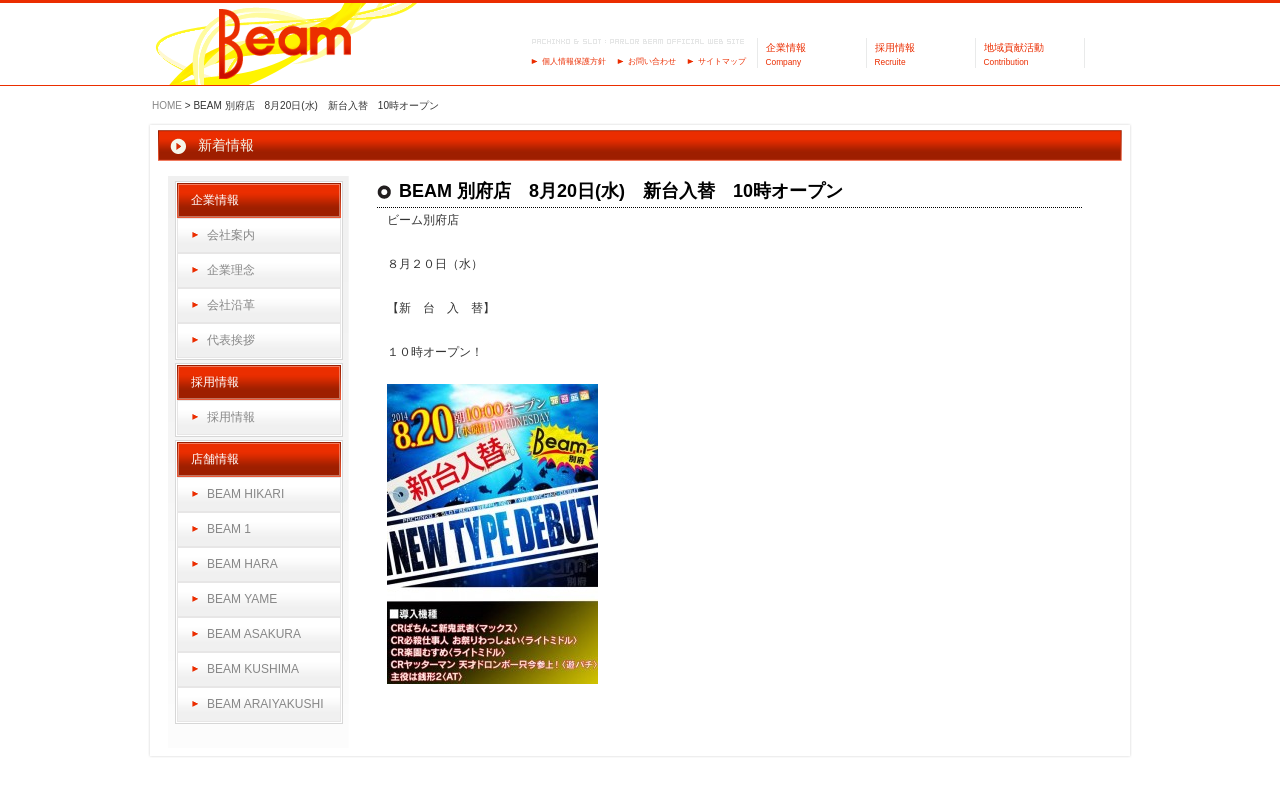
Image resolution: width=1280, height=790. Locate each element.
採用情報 (231, 417)
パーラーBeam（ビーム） (285, 45)
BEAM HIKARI (245, 494)
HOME (167, 105)
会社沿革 (231, 305)
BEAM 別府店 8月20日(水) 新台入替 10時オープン (621, 191)
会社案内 (231, 235)
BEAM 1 (229, 529)
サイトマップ (722, 61)
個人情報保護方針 (574, 61)
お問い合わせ (652, 61)
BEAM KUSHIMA (253, 669)
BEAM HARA (242, 564)
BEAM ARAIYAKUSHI (265, 704)
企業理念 (231, 270)
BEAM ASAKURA (254, 634)
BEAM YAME (242, 599)
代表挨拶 (231, 340)
